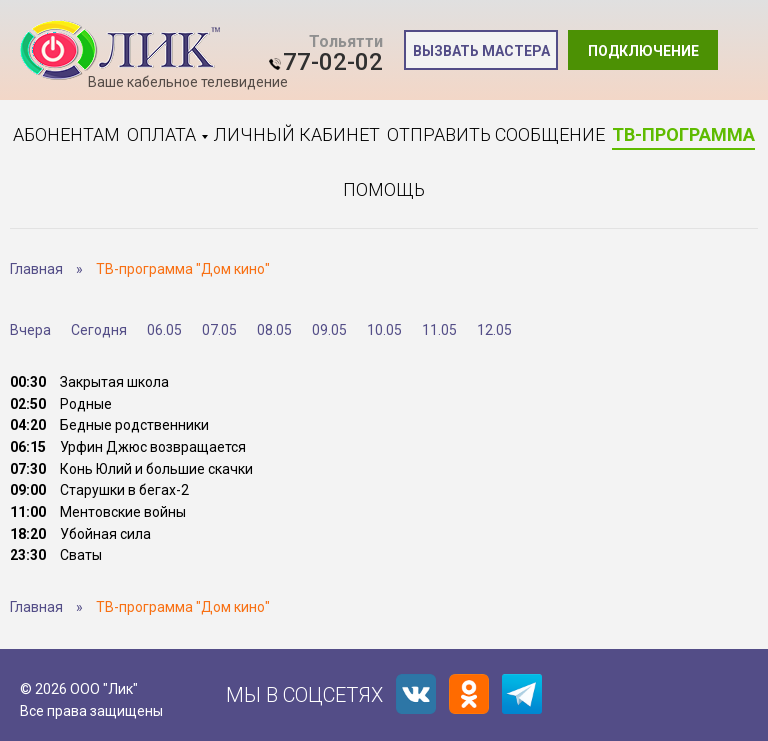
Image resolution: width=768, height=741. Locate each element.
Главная (36, 269)
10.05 (384, 330)
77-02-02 (333, 62)
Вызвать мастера (481, 51)
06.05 (164, 330)
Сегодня (99, 330)
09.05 (329, 330)
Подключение (643, 51)
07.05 (219, 330)
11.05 (439, 330)
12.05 (494, 330)
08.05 (274, 330)
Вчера (30, 330)
